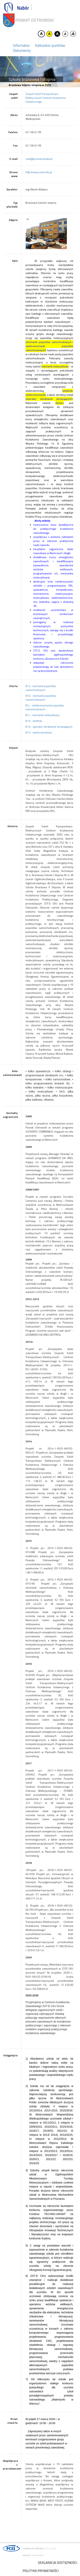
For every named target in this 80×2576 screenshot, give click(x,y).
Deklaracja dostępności (57, 2562)
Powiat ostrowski (34, 20)
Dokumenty (22, 50)
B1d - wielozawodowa (39, 732)
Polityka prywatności (41, 2570)
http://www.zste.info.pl (39, 172)
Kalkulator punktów (50, 45)
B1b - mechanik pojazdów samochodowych (41, 698)
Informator (21, 45)
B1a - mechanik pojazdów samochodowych (41, 688)
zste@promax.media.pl (39, 159)
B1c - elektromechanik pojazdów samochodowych (45, 707)
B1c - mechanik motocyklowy (43, 715)
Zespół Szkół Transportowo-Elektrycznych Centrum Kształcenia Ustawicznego (46, 98)
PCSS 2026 (50, 2548)
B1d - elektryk (34, 721)
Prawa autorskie (33, 2548)
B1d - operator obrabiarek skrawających (49, 727)
